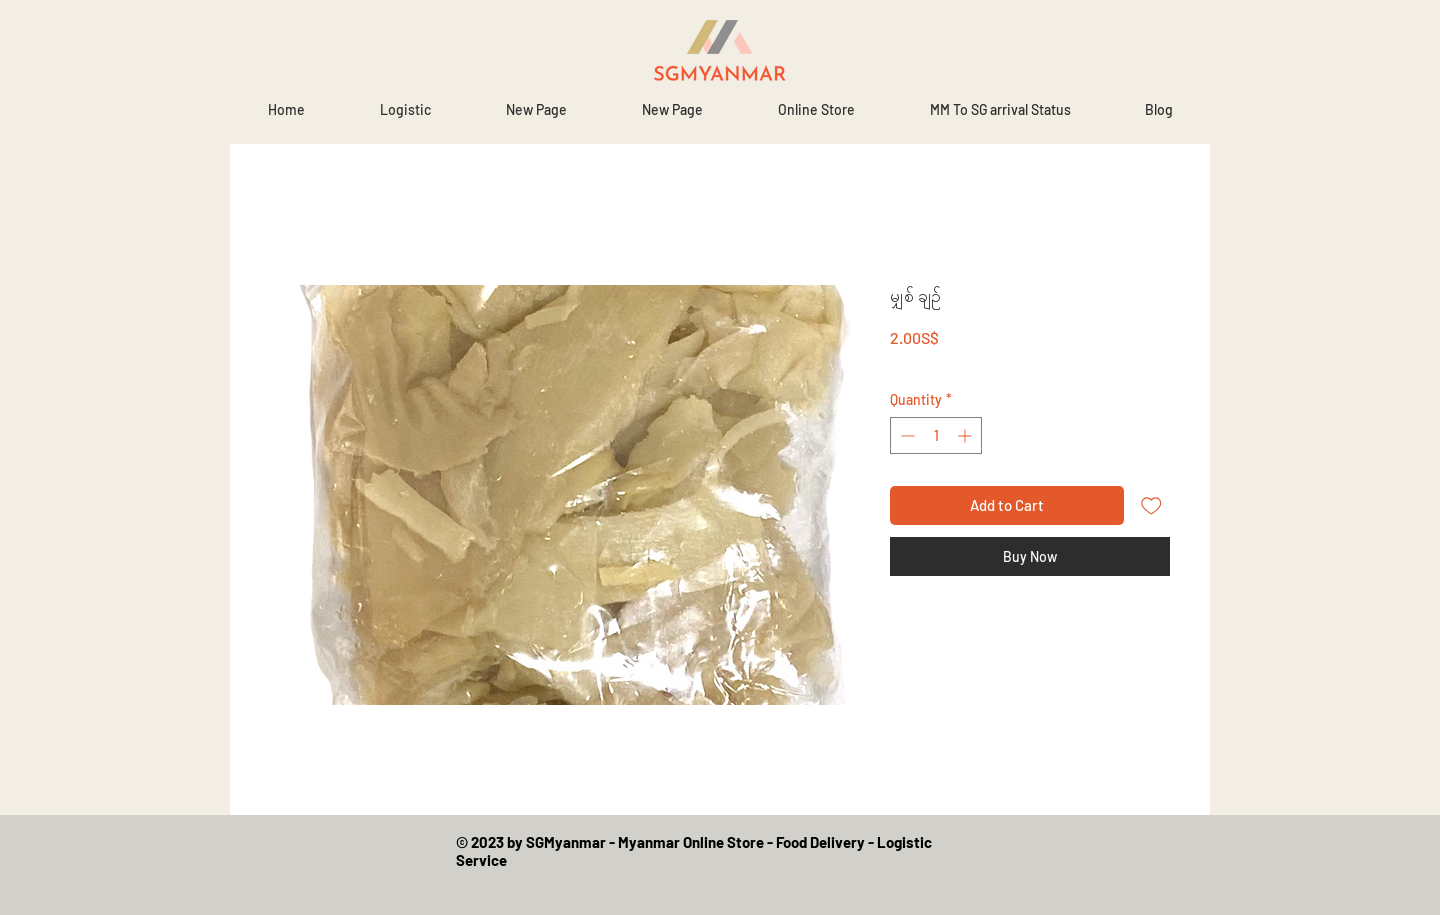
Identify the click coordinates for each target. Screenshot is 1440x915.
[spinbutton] (936, 435)
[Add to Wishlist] (1151, 505)
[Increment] (966, 435)
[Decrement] (905, 435)
